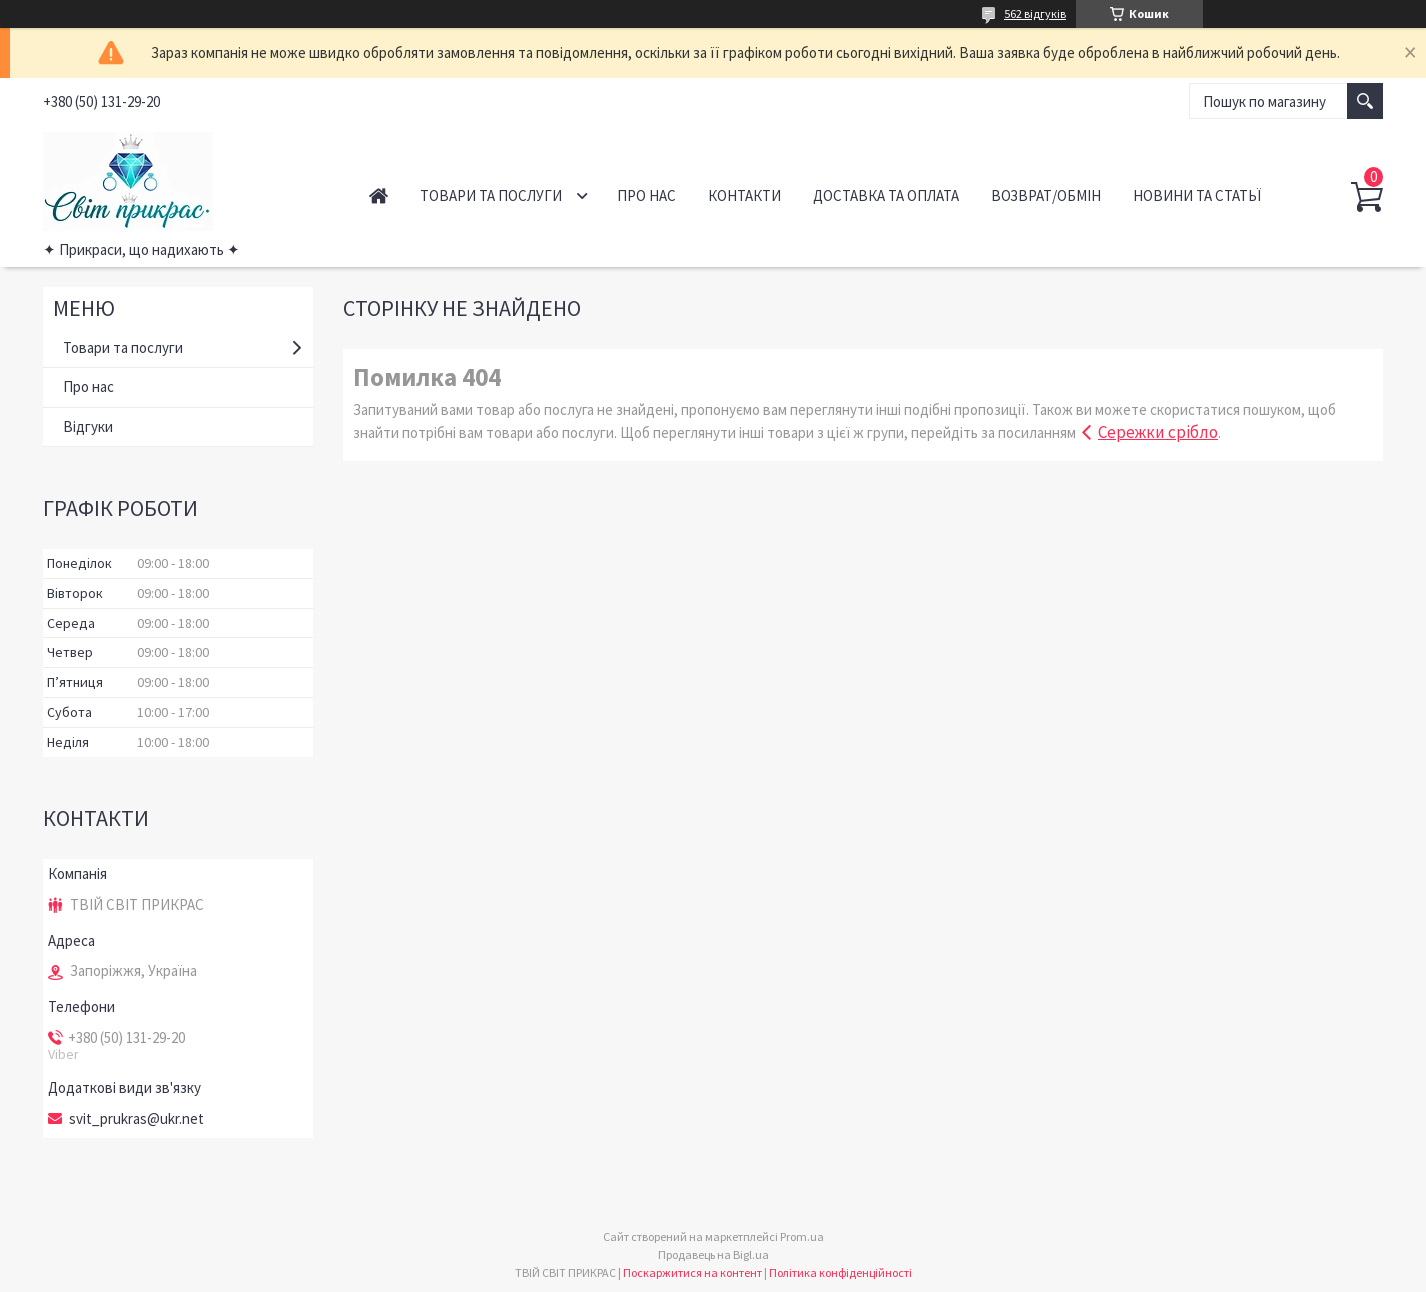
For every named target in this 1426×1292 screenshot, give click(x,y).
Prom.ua (802, 1236)
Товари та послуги (491, 195)
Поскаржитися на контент (692, 1272)
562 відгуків (1035, 13)
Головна (378, 195)
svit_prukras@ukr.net (136, 1119)
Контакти (744, 195)
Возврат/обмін (1046, 195)
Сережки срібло (1158, 432)
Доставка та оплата (886, 195)
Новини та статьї (1197, 195)
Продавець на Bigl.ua (713, 1254)
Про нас (646, 195)
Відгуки (88, 426)
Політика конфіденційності (840, 1272)
